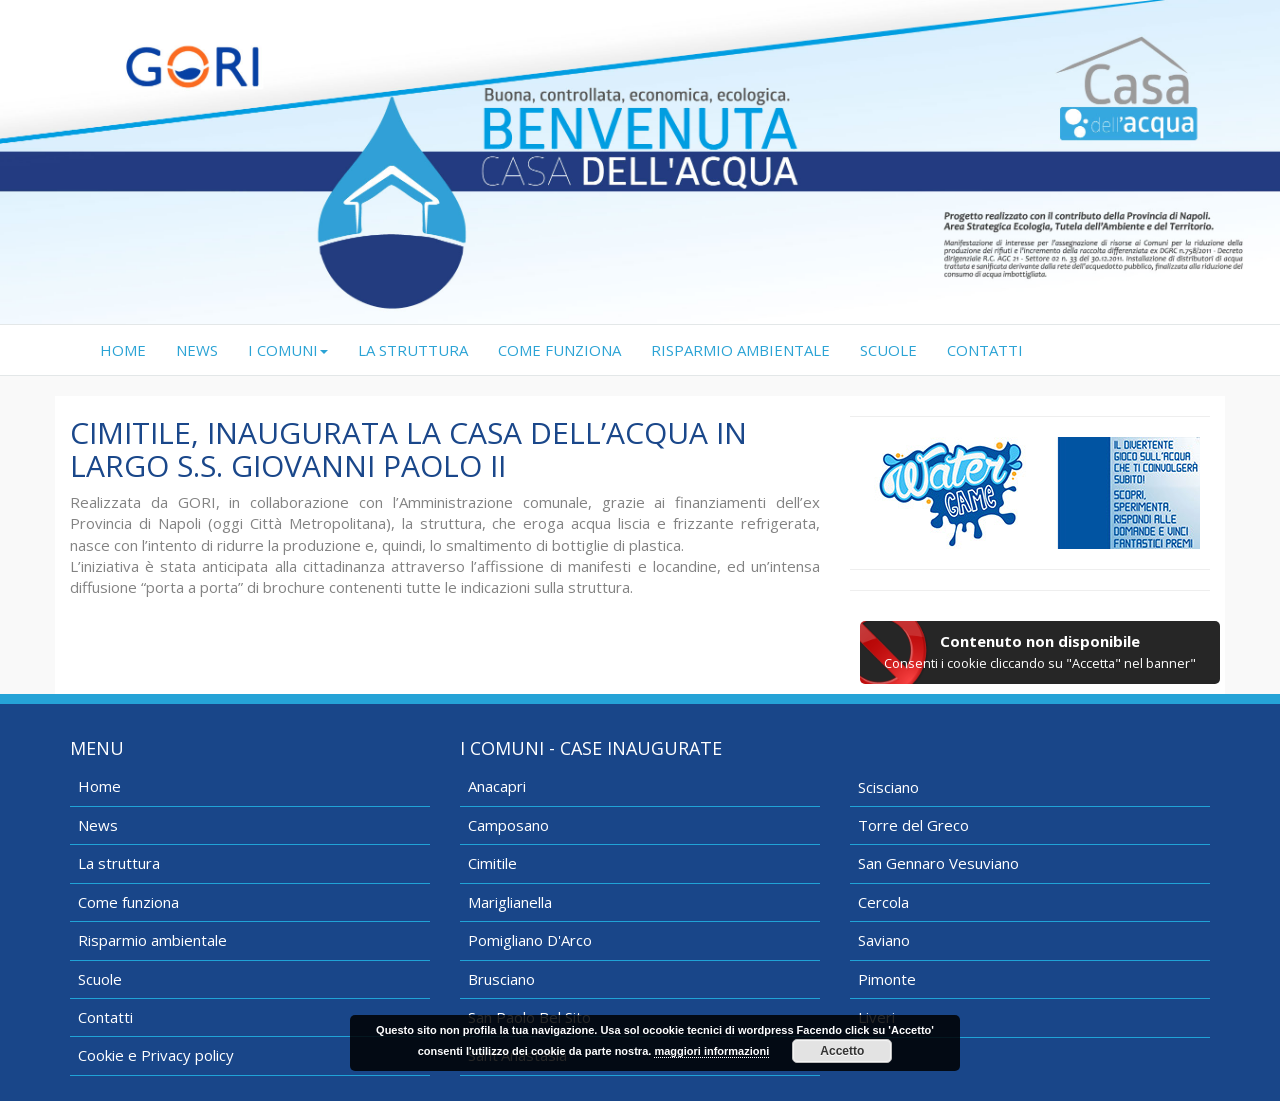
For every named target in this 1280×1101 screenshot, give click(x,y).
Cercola (883, 902)
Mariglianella (510, 902)
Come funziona (128, 902)
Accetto (842, 1051)
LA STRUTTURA (413, 350)
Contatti (105, 1017)
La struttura (119, 863)
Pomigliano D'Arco (530, 940)
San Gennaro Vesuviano (938, 863)
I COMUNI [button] (288, 350)
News (98, 825)
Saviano (884, 940)
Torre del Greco (913, 825)
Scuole (100, 979)
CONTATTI (985, 350)
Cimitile (492, 863)
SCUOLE (888, 350)
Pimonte (887, 979)
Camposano (508, 825)
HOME (130, 349)
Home (99, 786)
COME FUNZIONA (559, 350)
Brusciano (501, 979)
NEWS (197, 350)
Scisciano (888, 787)
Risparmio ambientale (152, 940)
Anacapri (497, 786)
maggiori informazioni (711, 1051)
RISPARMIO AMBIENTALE (740, 350)
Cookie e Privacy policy (156, 1055)
